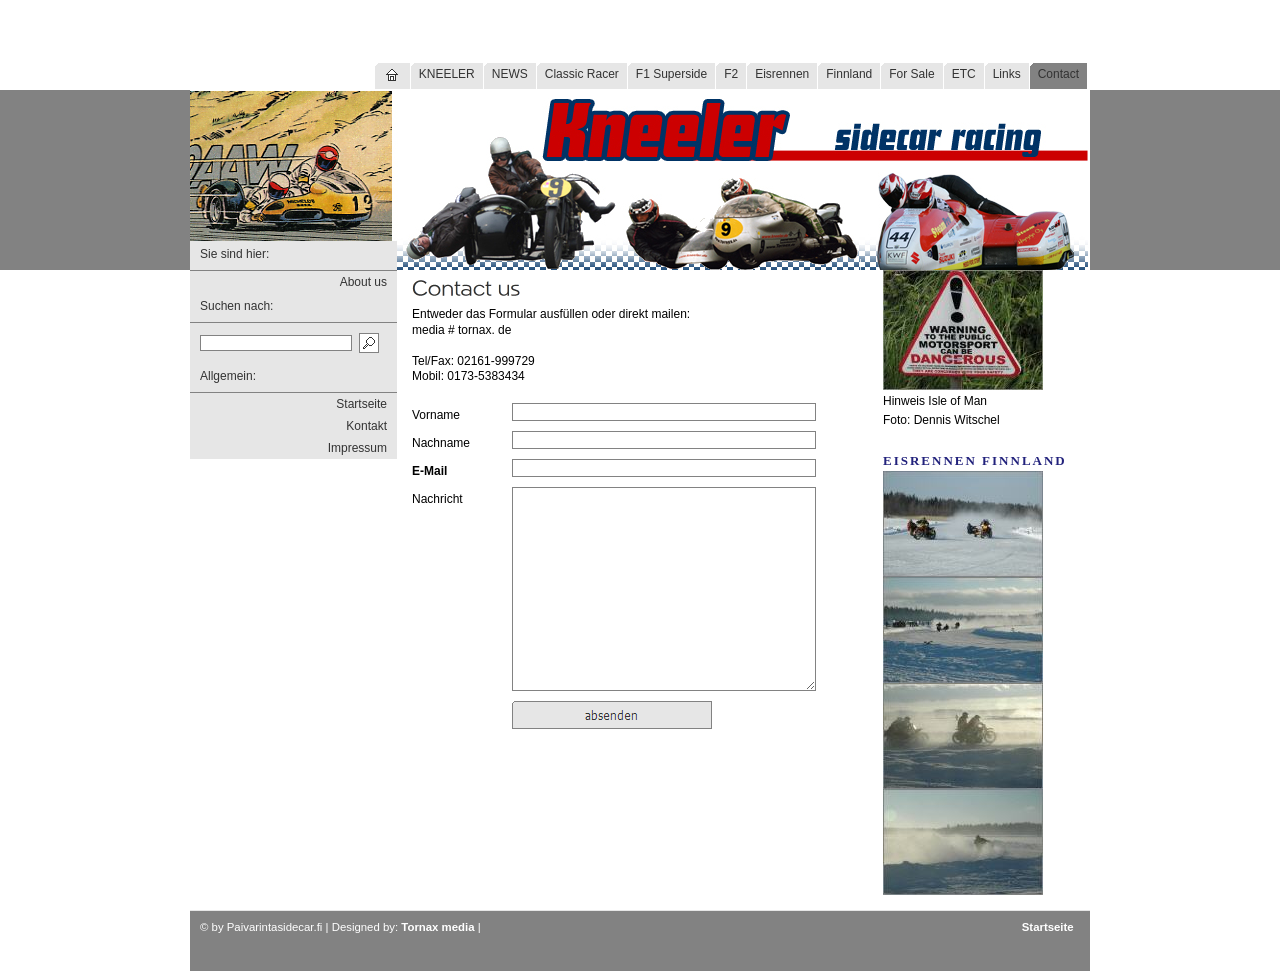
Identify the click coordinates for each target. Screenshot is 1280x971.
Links (1007, 74)
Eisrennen (782, 74)
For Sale (911, 74)
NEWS (510, 74)
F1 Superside (671, 74)
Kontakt (366, 426)
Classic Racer (582, 74)
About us (363, 282)
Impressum (357, 448)
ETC (964, 74)
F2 (731, 74)
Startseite (361, 404)
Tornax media (437, 927)
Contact (1058, 74)
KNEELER (447, 74)
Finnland (849, 74)
